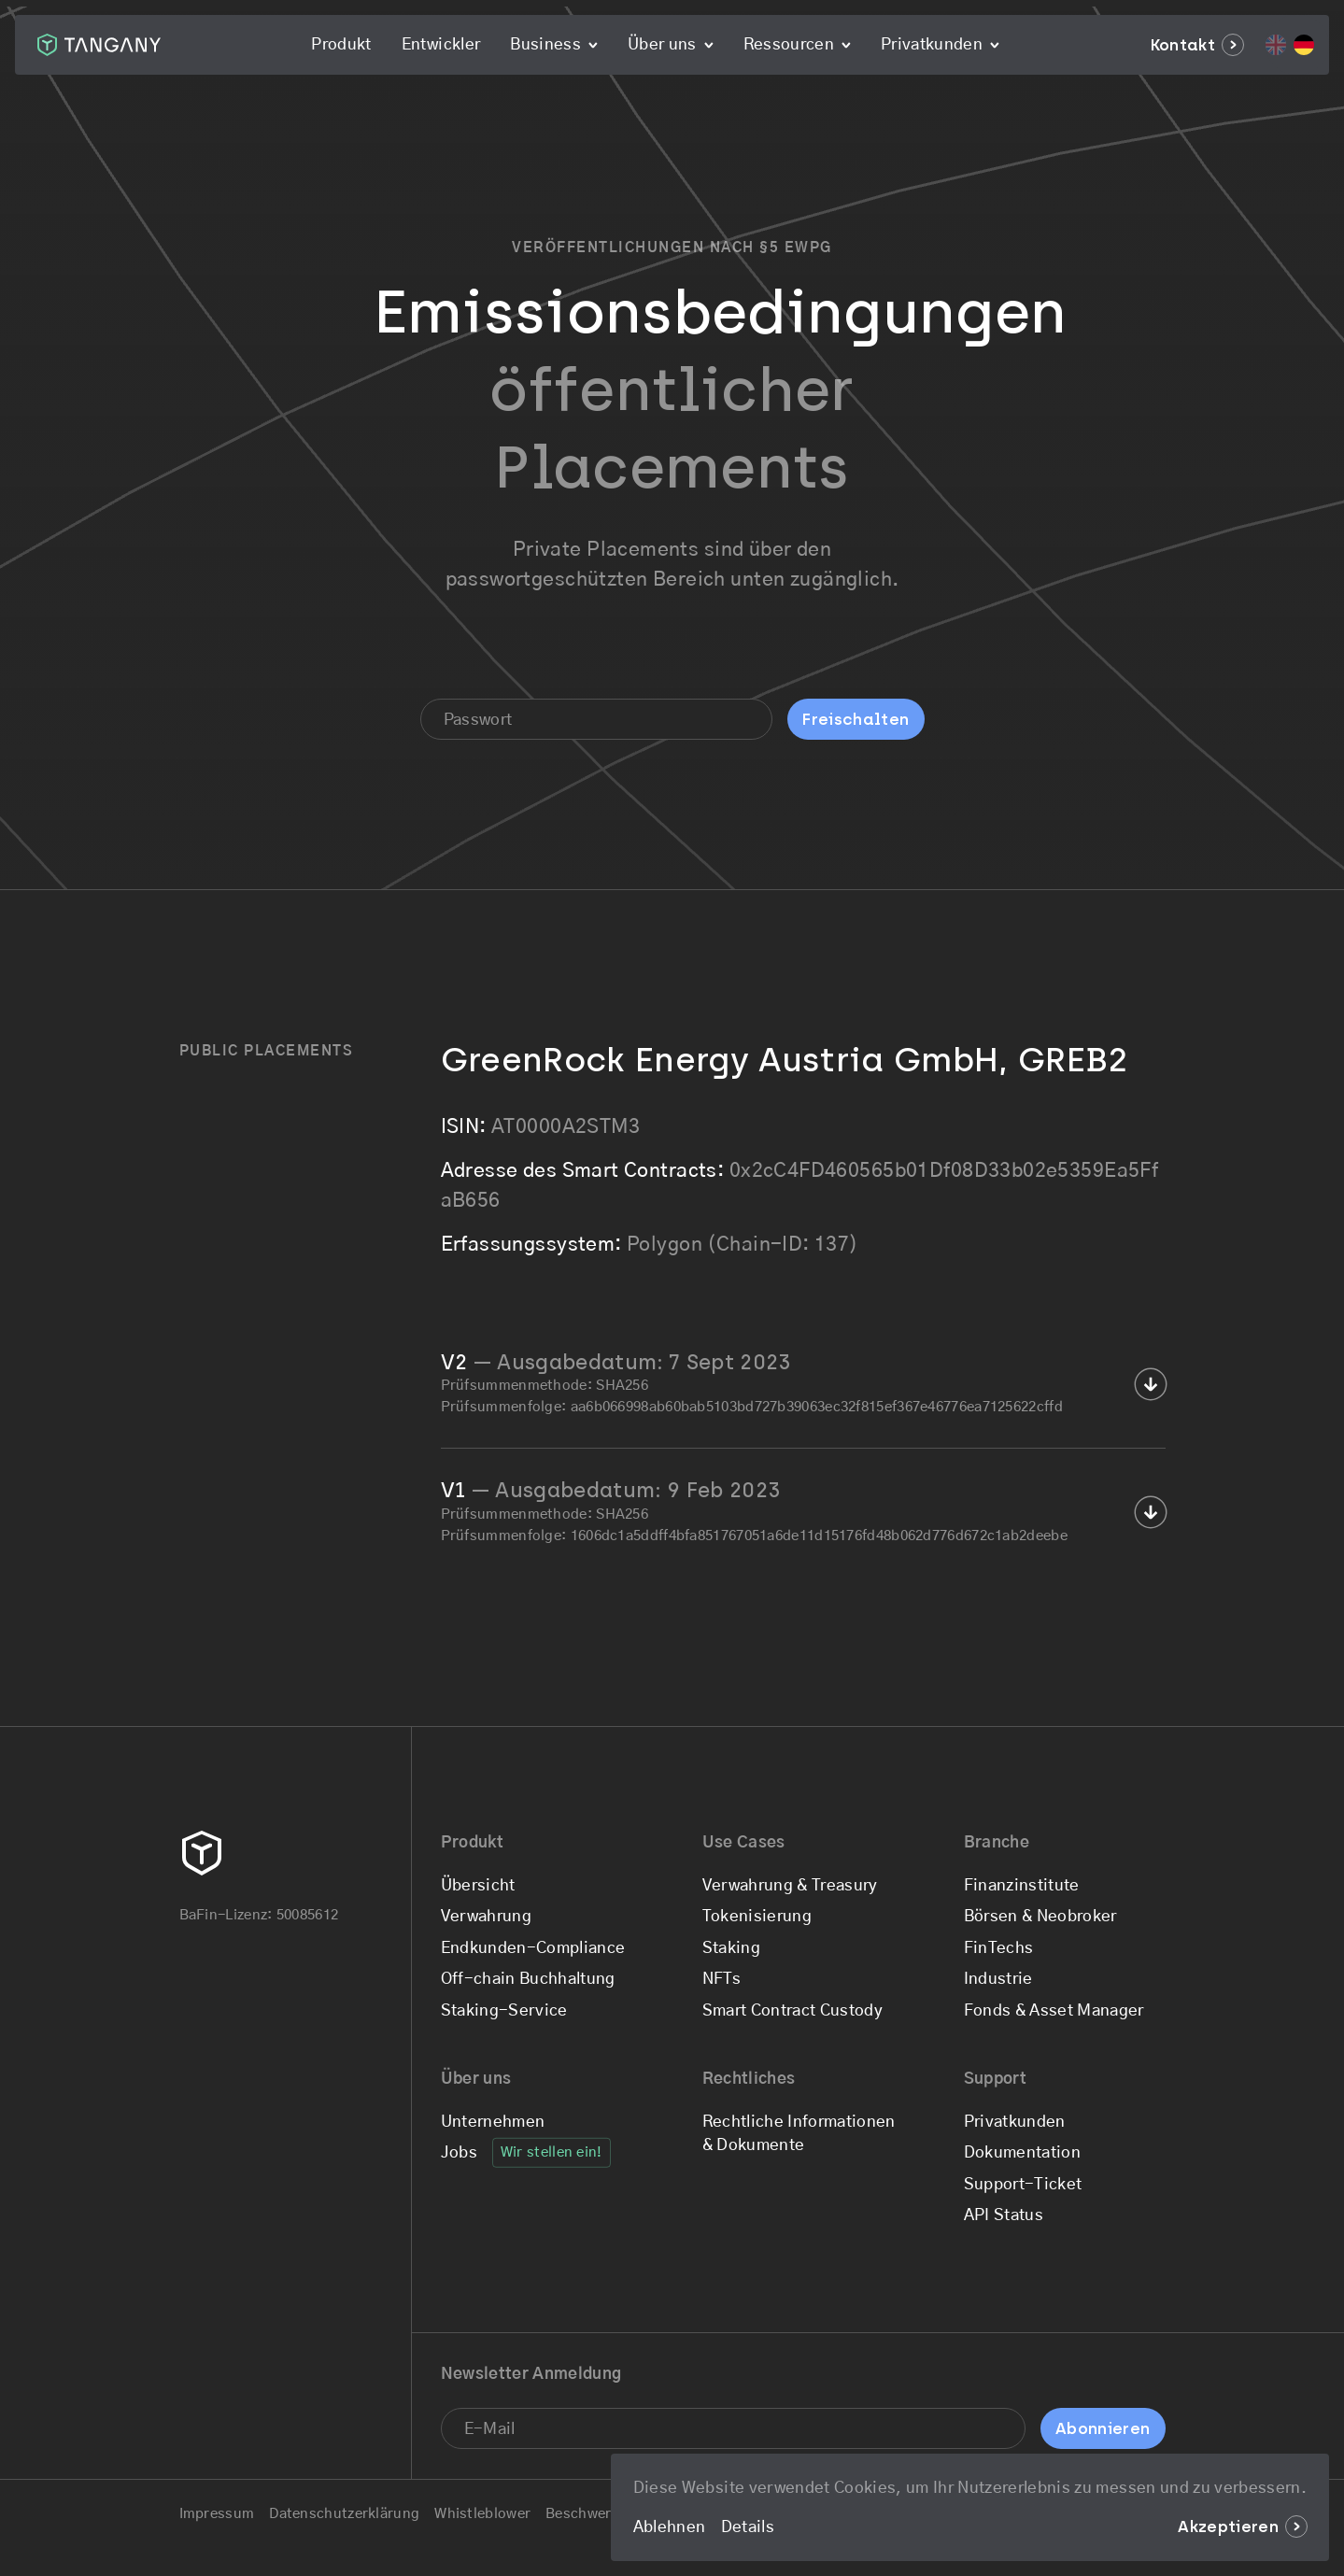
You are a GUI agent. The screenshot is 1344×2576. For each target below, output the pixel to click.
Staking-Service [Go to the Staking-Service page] (504, 2010)
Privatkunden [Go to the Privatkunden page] (1015, 2122)
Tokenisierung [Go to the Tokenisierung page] (757, 1916)
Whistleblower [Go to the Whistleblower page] (482, 2514)
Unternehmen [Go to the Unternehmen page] (493, 2122)
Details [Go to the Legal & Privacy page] (747, 2527)
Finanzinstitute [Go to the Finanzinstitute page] (1022, 1885)
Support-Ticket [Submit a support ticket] (1023, 2184)
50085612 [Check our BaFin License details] (307, 1915)
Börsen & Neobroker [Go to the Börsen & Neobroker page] (1040, 1916)
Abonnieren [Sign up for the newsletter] (1102, 2428)
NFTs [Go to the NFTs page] (721, 1979)
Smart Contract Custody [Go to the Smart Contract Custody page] (792, 2010)
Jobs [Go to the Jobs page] (459, 2152)
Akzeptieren (1242, 2526)
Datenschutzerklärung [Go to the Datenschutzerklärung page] (344, 2514)
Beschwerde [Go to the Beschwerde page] (586, 2514)
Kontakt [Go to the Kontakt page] (1197, 45)
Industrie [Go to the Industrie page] (998, 1979)
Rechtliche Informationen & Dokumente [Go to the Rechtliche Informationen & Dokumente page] (799, 2134)
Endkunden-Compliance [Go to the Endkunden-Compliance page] (533, 1948)
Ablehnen (669, 2527)
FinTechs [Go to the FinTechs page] (999, 1948)
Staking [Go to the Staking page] (731, 1948)
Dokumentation (1022, 2152)
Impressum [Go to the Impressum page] (217, 2514)
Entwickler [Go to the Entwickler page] (441, 44)
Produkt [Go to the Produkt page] (341, 44)
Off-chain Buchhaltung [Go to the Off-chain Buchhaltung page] (528, 1979)
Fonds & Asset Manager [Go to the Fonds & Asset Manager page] (1054, 2010)
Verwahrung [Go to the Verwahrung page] (486, 1916)
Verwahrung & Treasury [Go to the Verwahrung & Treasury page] (790, 1885)
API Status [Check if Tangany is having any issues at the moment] (1003, 2215)
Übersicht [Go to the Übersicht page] (478, 1885)
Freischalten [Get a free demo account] (855, 719)
